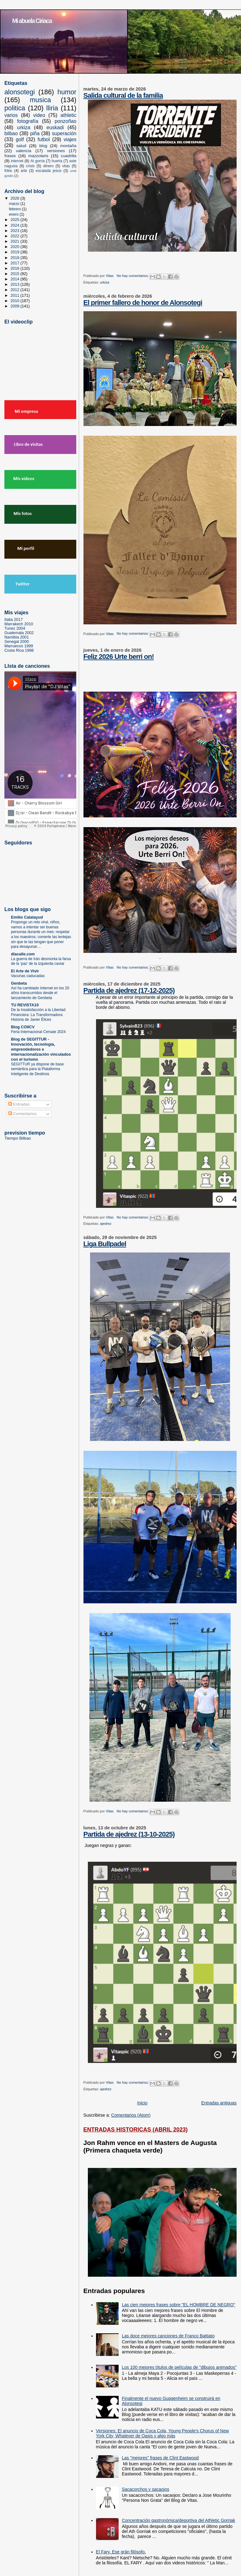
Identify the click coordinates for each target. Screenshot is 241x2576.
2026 (16, 198)
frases (10, 155)
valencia (23, 150)
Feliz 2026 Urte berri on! (118, 657)
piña (35, 133)
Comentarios (22, 1113)
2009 (16, 306)
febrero (15, 209)
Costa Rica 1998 (19, 650)
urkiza (104, 282)
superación (64, 133)
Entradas (19, 1104)
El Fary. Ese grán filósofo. (121, 2551)
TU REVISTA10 (25, 1005)
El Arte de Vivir (25, 971)
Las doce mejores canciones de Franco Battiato (168, 2335)
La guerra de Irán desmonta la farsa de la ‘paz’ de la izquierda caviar (41, 961)
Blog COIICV (23, 1027)
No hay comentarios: (133, 276)
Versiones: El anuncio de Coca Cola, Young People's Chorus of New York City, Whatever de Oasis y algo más (162, 2433)
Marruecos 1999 (18, 646)
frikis (8, 171)
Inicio (142, 2102)
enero (14, 214)
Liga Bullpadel (104, 1244)
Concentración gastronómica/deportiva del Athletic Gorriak (178, 2520)
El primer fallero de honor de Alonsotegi (142, 303)
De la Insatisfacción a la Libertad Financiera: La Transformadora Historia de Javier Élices (38, 1015)
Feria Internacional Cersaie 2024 (38, 1032)
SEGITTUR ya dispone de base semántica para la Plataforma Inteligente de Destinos (37, 1069)
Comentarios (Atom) (130, 2115)
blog (43, 145)
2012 (16, 290)
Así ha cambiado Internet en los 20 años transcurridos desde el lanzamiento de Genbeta (40, 993)
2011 (16, 295)
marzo (14, 204)
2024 (16, 225)
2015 (16, 274)
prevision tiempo (24, 1133)
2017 (16, 263)
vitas (66, 166)
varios (11, 115)
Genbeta (19, 983)
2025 (16, 220)
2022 (16, 236)
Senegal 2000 (16, 641)
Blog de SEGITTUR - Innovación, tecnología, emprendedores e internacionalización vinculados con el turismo (41, 1049)
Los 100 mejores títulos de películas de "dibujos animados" (179, 2367)
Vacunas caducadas (28, 976)
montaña (68, 145)
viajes (70, 139)
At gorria (37, 161)
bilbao (11, 133)
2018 (16, 258)
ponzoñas (65, 121)
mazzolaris (38, 155)
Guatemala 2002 (19, 633)
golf (20, 139)
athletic (69, 115)
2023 (16, 231)
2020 (16, 247)
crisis (30, 166)
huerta (57, 161)
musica (40, 100)
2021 (16, 241)
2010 (16, 301)
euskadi (55, 127)
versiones (56, 150)
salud (21, 145)
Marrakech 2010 (18, 624)
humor (66, 92)
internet (17, 161)
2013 (16, 284)
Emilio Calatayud (27, 917)
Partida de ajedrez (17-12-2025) (129, 990)
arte (24, 171)
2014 (16, 279)
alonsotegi (19, 92)
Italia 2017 (13, 619)
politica (14, 108)
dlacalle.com (23, 954)
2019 (16, 252)
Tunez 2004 (14, 628)
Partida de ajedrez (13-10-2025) (129, 1834)
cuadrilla (69, 155)
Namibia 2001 (16, 637)
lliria (52, 108)
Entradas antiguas (219, 2102)
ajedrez (105, 1223)
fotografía (27, 121)
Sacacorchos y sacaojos (145, 2489)
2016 (16, 268)
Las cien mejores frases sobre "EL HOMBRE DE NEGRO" (178, 2304)
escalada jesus (49, 171)
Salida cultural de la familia (123, 95)
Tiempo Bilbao (17, 1138)
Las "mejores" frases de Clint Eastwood (160, 2457)
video (39, 115)
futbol (44, 139)
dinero (48, 166)
